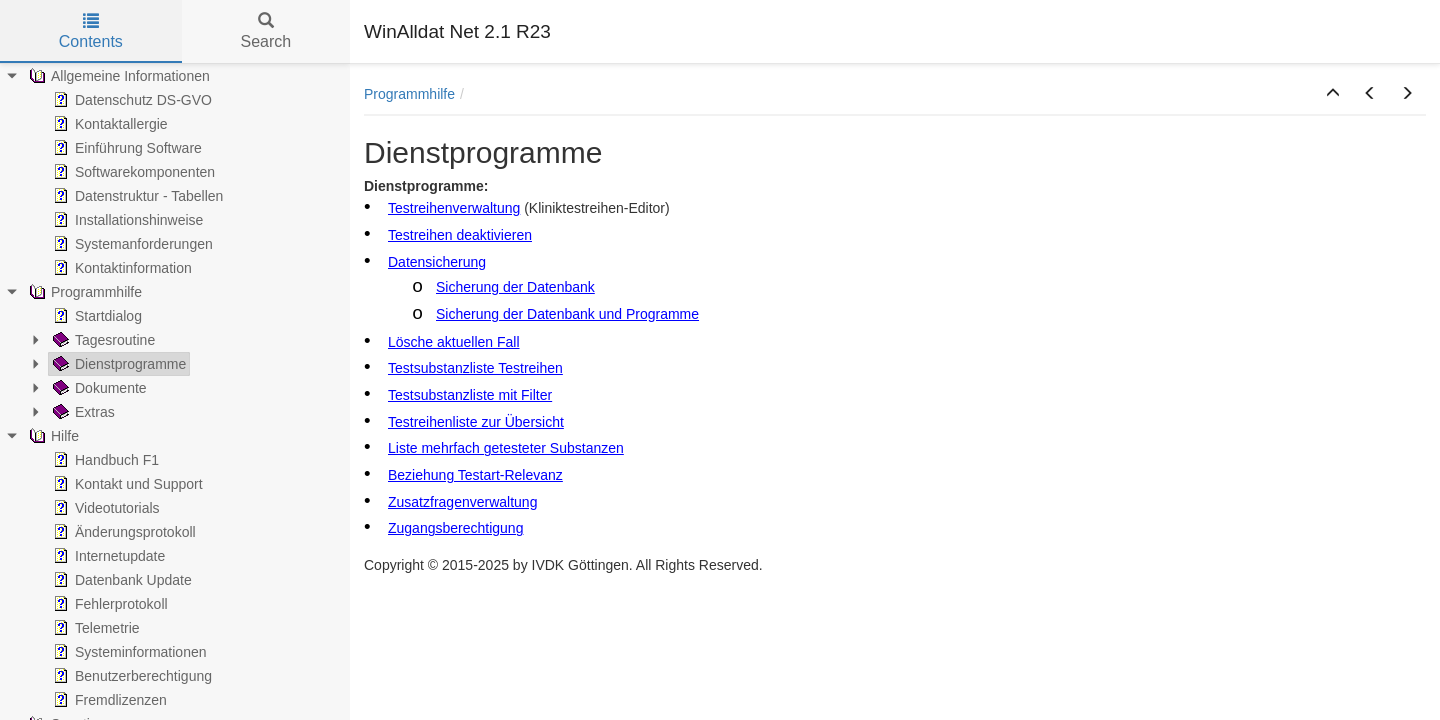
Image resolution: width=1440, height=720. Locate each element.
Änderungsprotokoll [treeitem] (122, 532)
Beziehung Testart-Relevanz (475, 475)
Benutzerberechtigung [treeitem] (130, 676)
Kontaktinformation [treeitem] (120, 268)
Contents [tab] (91, 31)
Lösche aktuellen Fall (454, 342)
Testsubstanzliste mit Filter (470, 395)
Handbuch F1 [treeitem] (104, 460)
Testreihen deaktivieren (460, 235)
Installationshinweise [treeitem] (126, 220)
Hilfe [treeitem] (52, 436)
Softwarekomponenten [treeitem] (132, 172)
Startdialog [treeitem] (95, 316)
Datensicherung (437, 262)
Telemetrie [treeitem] (94, 628)
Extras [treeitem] (82, 412)
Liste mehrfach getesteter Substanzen (506, 448)
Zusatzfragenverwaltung (462, 502)
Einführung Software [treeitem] (125, 148)
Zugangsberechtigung (455, 528)
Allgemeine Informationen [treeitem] (117, 76)
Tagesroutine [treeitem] (102, 340)
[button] (1333, 94)
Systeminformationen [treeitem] (128, 652)
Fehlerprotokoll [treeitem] (108, 604)
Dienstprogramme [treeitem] (117, 364)
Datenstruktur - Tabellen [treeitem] (136, 196)
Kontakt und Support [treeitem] (126, 484)
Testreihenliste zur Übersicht (476, 422)
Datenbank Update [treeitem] (120, 580)
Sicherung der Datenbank (515, 287)
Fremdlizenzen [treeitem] (108, 700)
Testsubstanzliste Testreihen (475, 368)
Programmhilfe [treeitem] (83, 292)
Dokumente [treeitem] (98, 388)
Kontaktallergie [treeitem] (108, 124)
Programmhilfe (409, 94)
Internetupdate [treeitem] (107, 556)
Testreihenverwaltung (454, 208)
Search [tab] (265, 31)
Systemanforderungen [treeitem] (131, 244)
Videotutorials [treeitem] (104, 508)
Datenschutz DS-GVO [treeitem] (130, 100)
